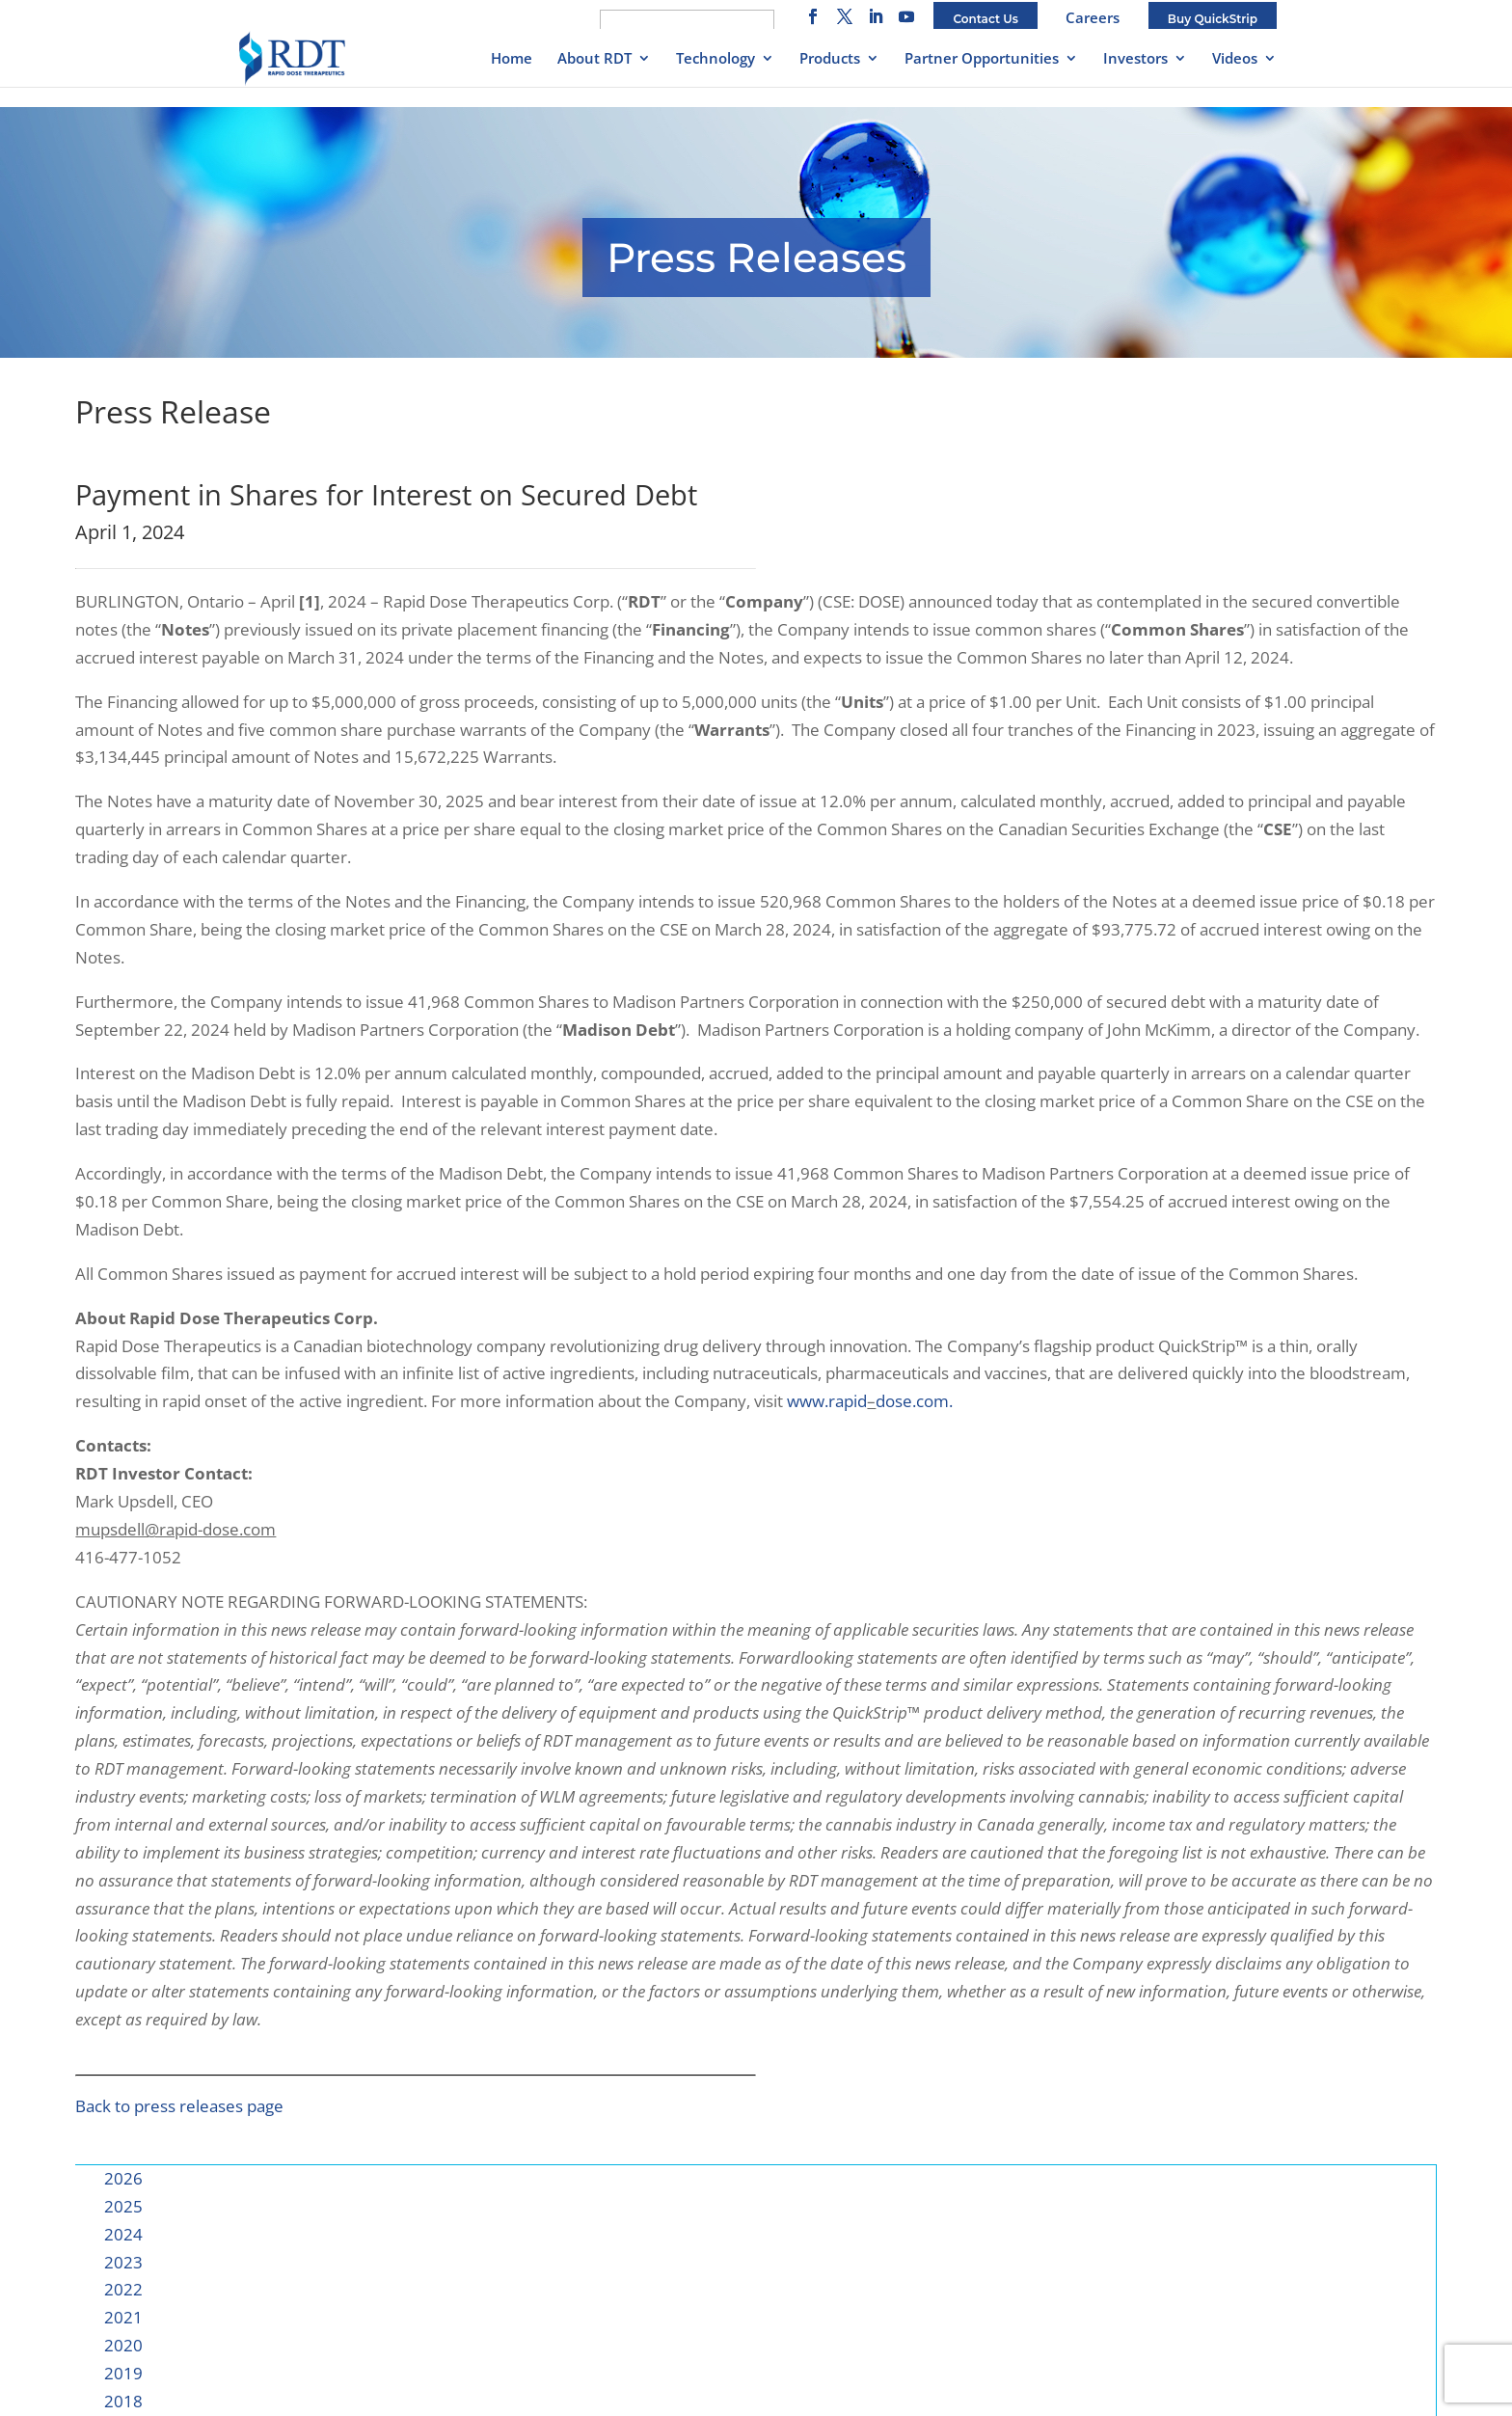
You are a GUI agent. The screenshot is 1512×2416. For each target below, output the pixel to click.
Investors (1135, 59)
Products (829, 59)
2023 (123, 2262)
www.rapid (827, 1401)
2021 (123, 2317)
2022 (123, 2289)
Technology (715, 59)
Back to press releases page (179, 2106)
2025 (123, 2206)
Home (511, 59)
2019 (123, 2373)
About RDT (594, 59)
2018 (123, 2401)
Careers (1093, 17)
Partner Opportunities (981, 59)
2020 (123, 2345)
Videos (1234, 59)
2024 (123, 2234)
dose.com (912, 1401)
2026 (123, 2178)
